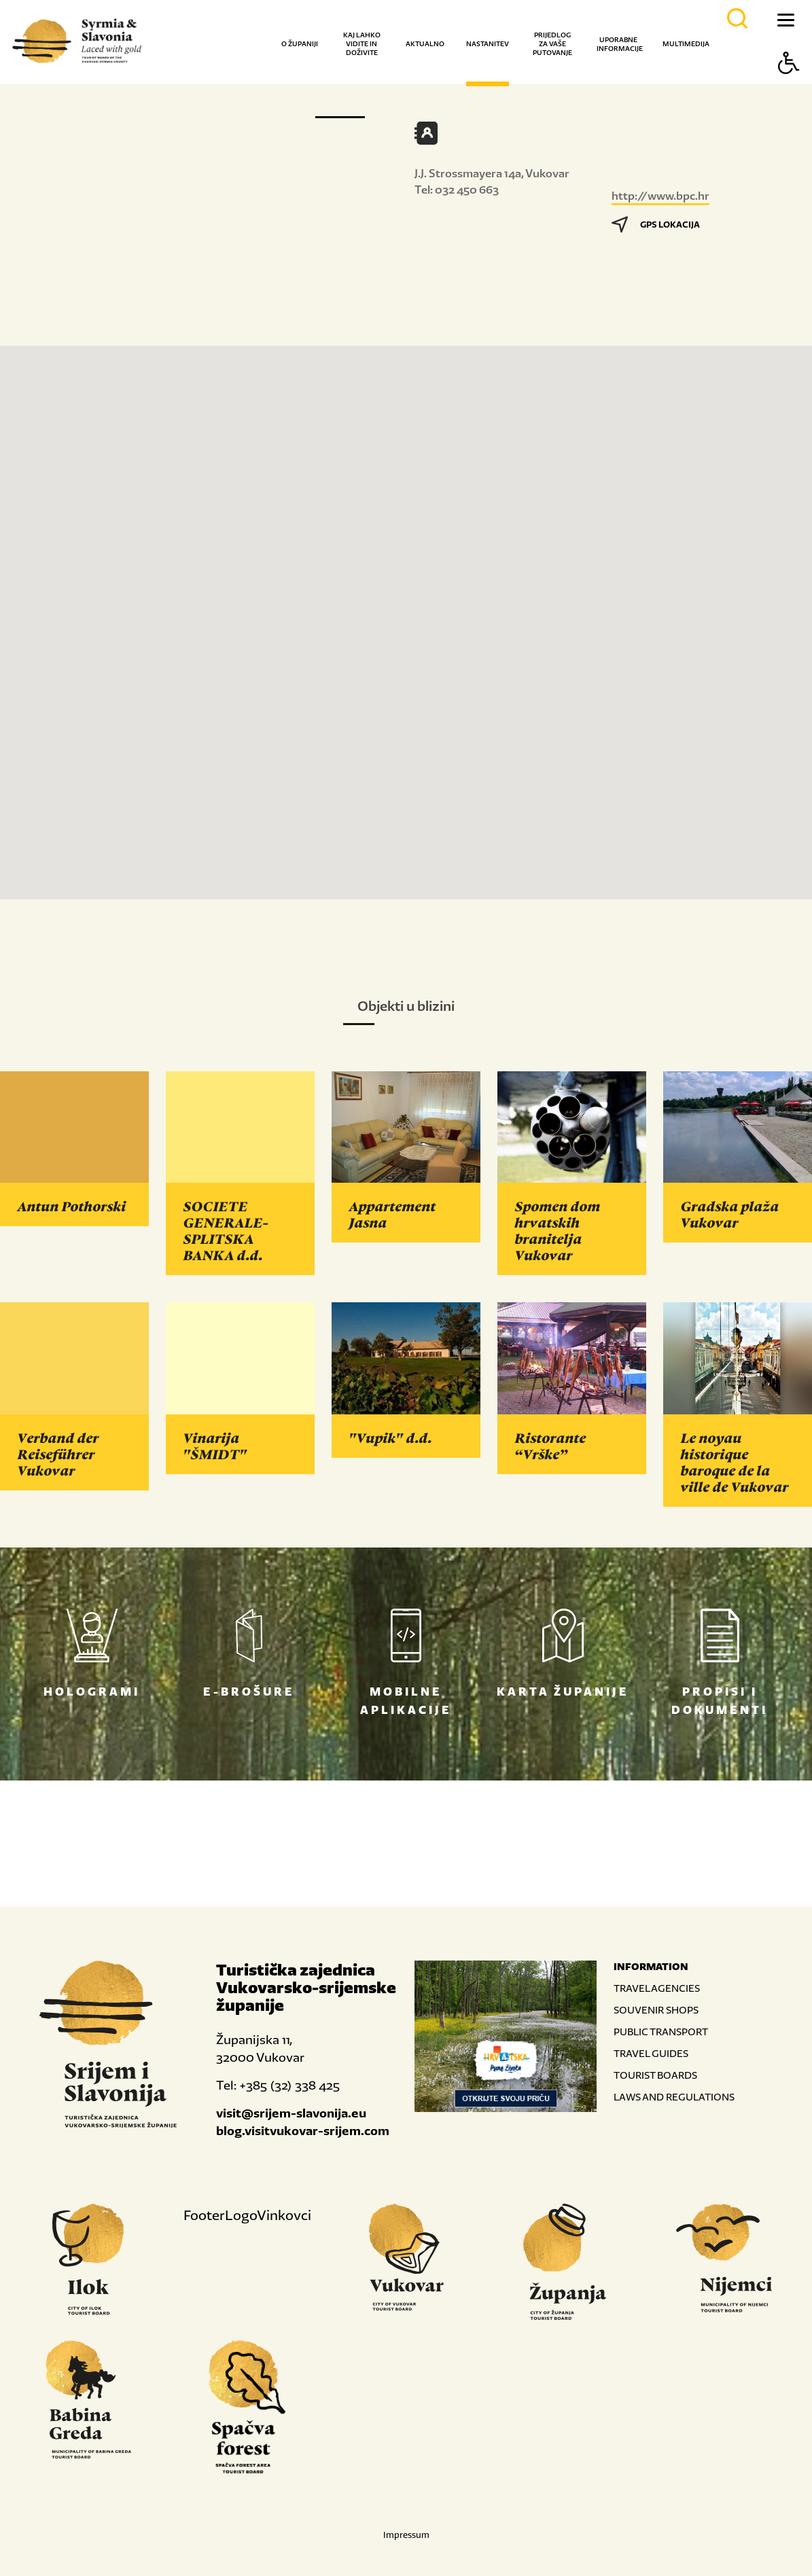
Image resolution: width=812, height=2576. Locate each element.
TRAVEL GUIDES (651, 2053)
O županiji (299, 43)
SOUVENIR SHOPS (656, 2009)
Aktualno (425, 43)
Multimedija (686, 43)
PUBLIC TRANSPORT (661, 2031)
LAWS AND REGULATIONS (674, 2096)
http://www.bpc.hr (660, 195)
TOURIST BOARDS (655, 2075)
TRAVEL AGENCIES (657, 1988)
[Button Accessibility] (789, 86)
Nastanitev (487, 43)
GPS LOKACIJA (656, 224)
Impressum (406, 2535)
